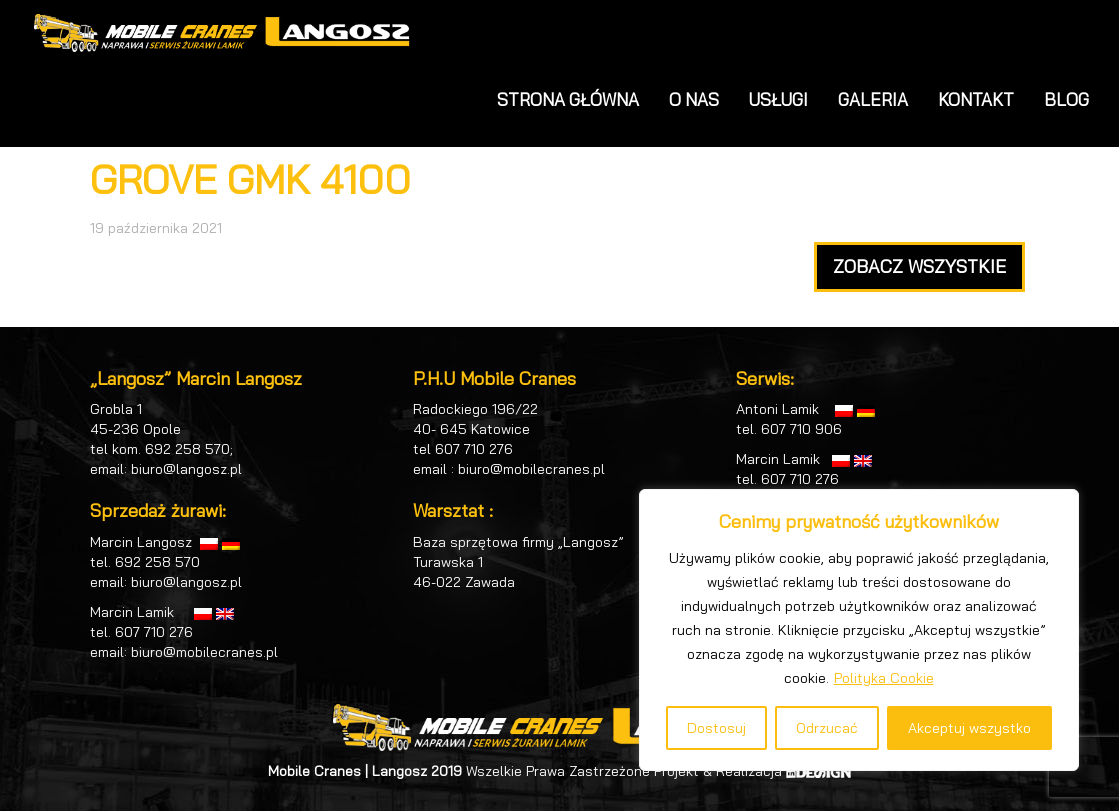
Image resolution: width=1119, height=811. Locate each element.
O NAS (694, 99)
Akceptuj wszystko (969, 728)
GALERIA (873, 99)
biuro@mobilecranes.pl (204, 652)
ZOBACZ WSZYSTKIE (919, 266)
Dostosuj (716, 728)
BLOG (1066, 99)
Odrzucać (827, 728)
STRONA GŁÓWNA (568, 99)
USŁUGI (778, 99)
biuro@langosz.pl (186, 469)
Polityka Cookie (884, 678)
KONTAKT (976, 99)
